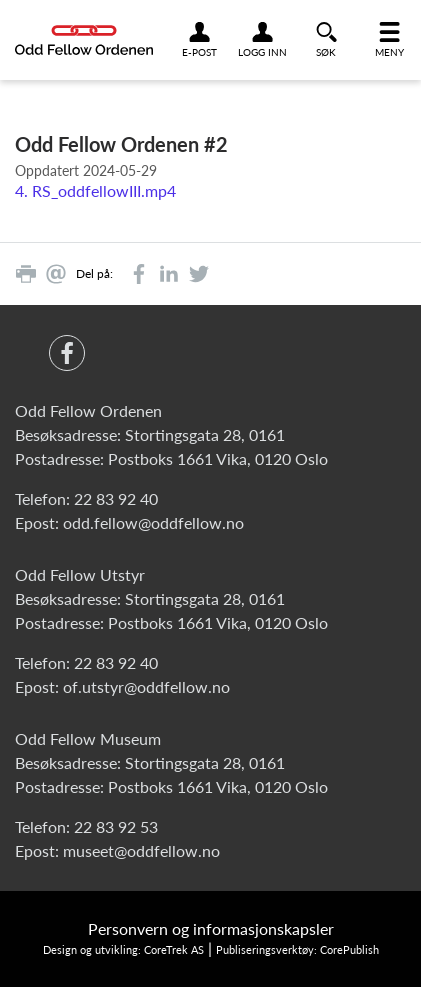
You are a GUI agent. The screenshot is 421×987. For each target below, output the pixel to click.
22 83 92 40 (116, 498)
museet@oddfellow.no (141, 850)
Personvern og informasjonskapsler (211, 928)
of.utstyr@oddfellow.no (146, 686)
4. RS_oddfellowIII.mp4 (95, 190)
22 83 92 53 (116, 826)
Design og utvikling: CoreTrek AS (123, 949)
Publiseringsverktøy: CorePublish (297, 949)
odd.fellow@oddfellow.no (153, 522)
